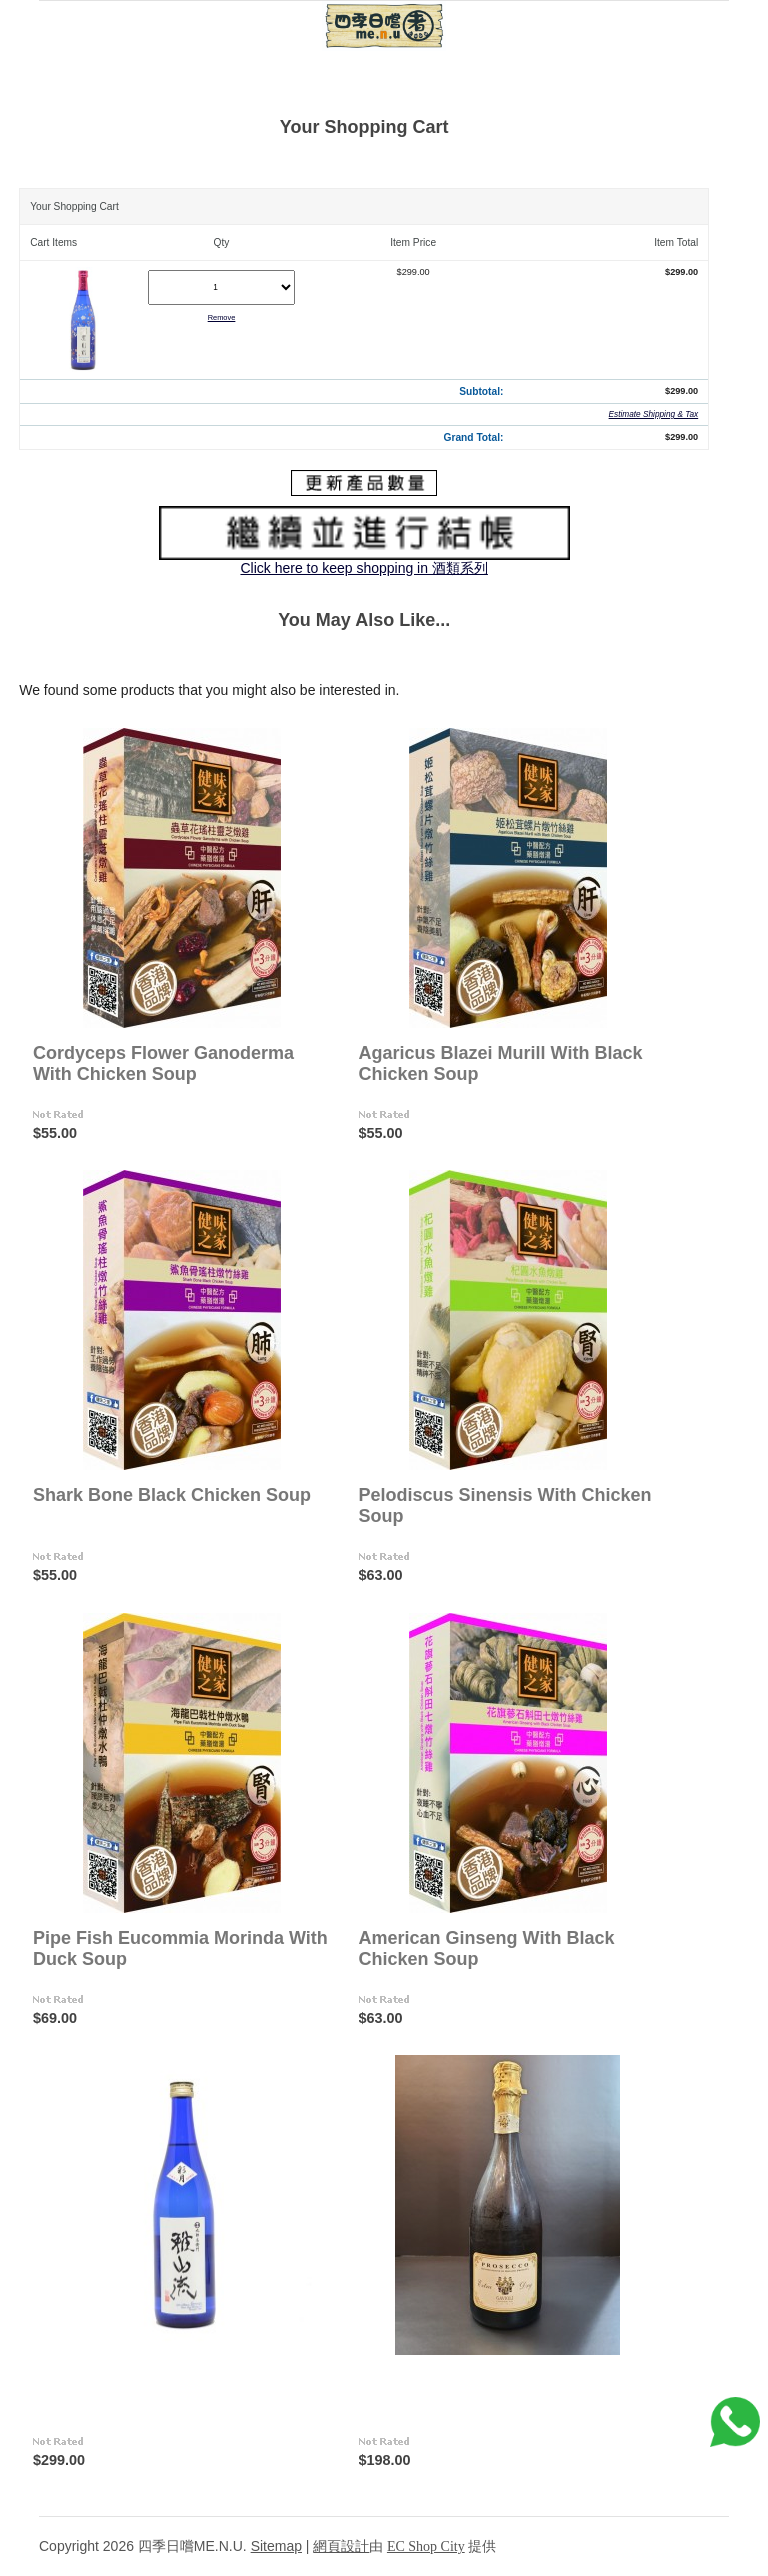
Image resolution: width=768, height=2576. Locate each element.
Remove (222, 317)
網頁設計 (341, 2546)
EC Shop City (426, 2546)
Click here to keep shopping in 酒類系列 (363, 568)
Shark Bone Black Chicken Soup (172, 1495)
